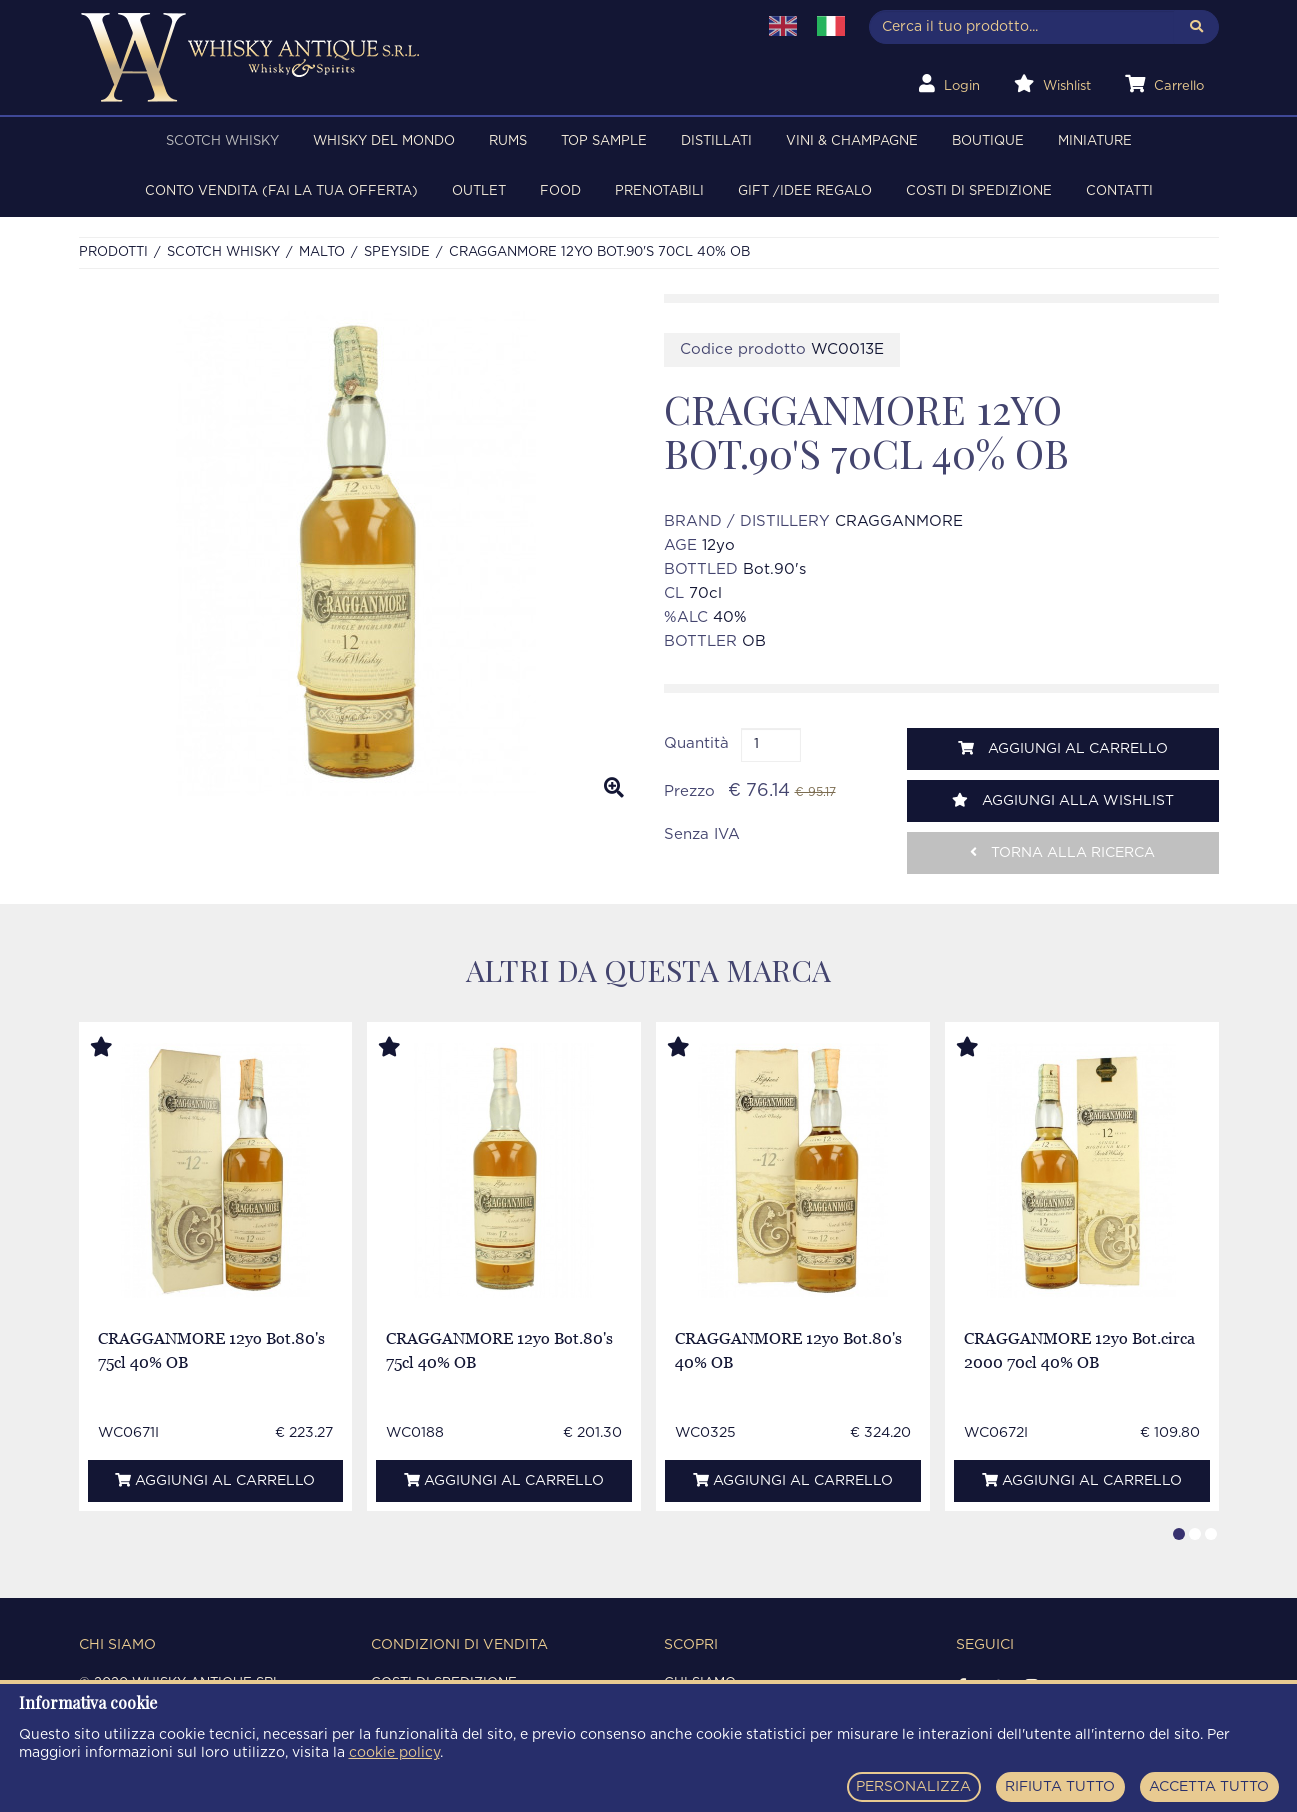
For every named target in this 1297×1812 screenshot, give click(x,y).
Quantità (696, 743)
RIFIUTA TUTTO (1060, 1787)
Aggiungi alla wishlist (1063, 800)
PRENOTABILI (659, 191)
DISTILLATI (716, 141)
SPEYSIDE (397, 252)
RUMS (508, 141)
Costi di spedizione (979, 191)
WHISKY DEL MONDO (384, 141)
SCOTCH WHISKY (222, 141)
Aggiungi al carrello (1063, 748)
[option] (356, 554)
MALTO (322, 252)
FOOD (560, 191)
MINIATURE (1095, 141)
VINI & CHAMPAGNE (852, 141)
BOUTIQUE (988, 141)
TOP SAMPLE (604, 141)
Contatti (1119, 191)
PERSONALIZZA (913, 1787)
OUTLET (479, 191)
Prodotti (113, 252)
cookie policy (394, 1753)
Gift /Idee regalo (805, 191)
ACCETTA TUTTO (1209, 1787)
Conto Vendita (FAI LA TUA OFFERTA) (281, 191)
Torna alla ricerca (1062, 852)
